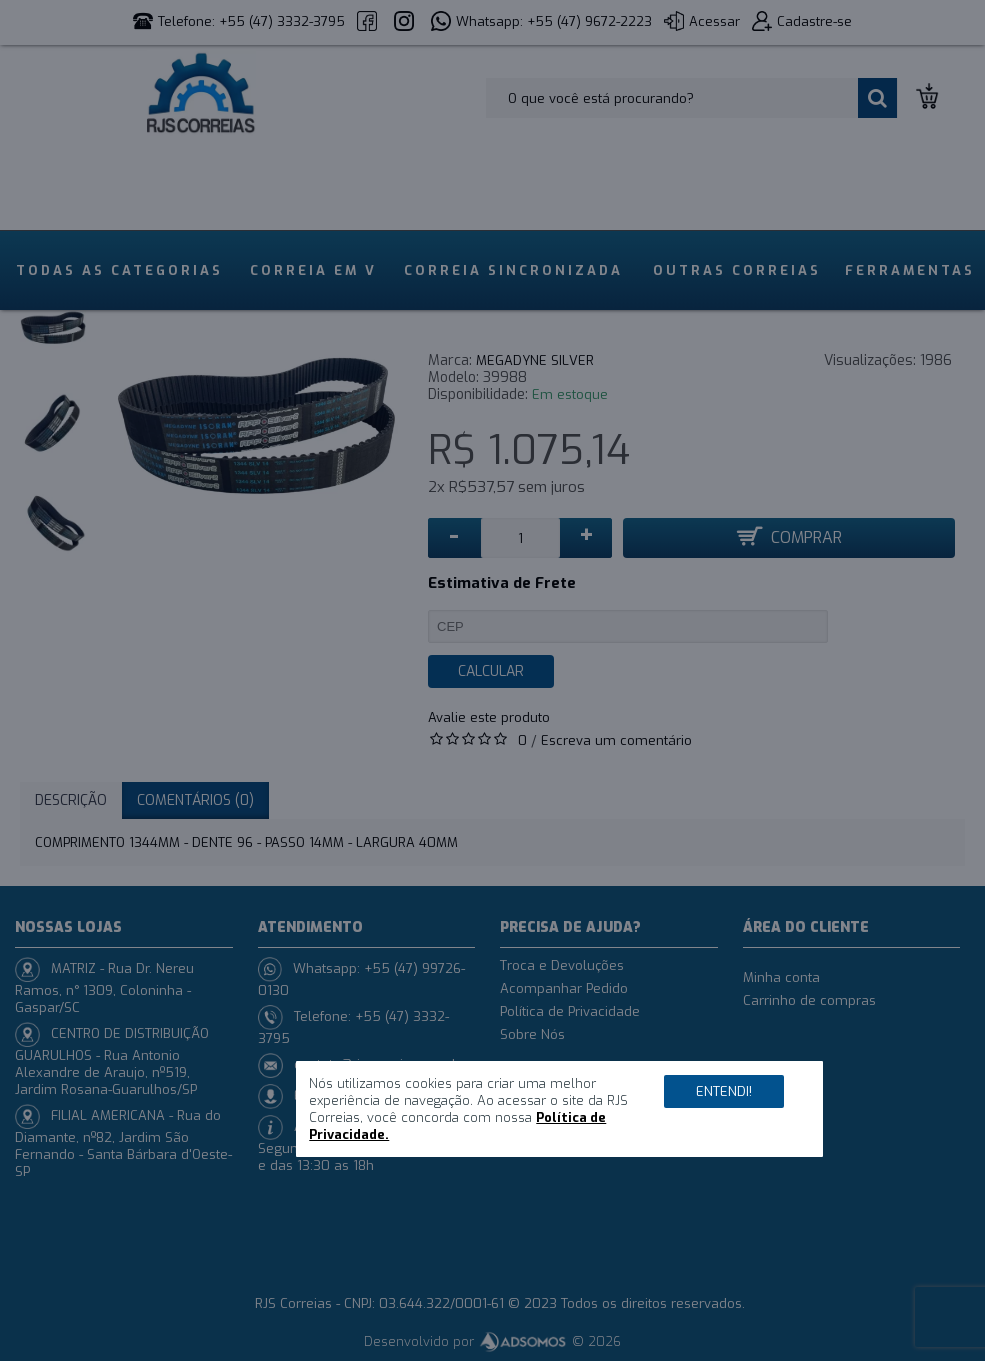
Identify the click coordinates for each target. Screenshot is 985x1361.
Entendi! (724, 1091)
